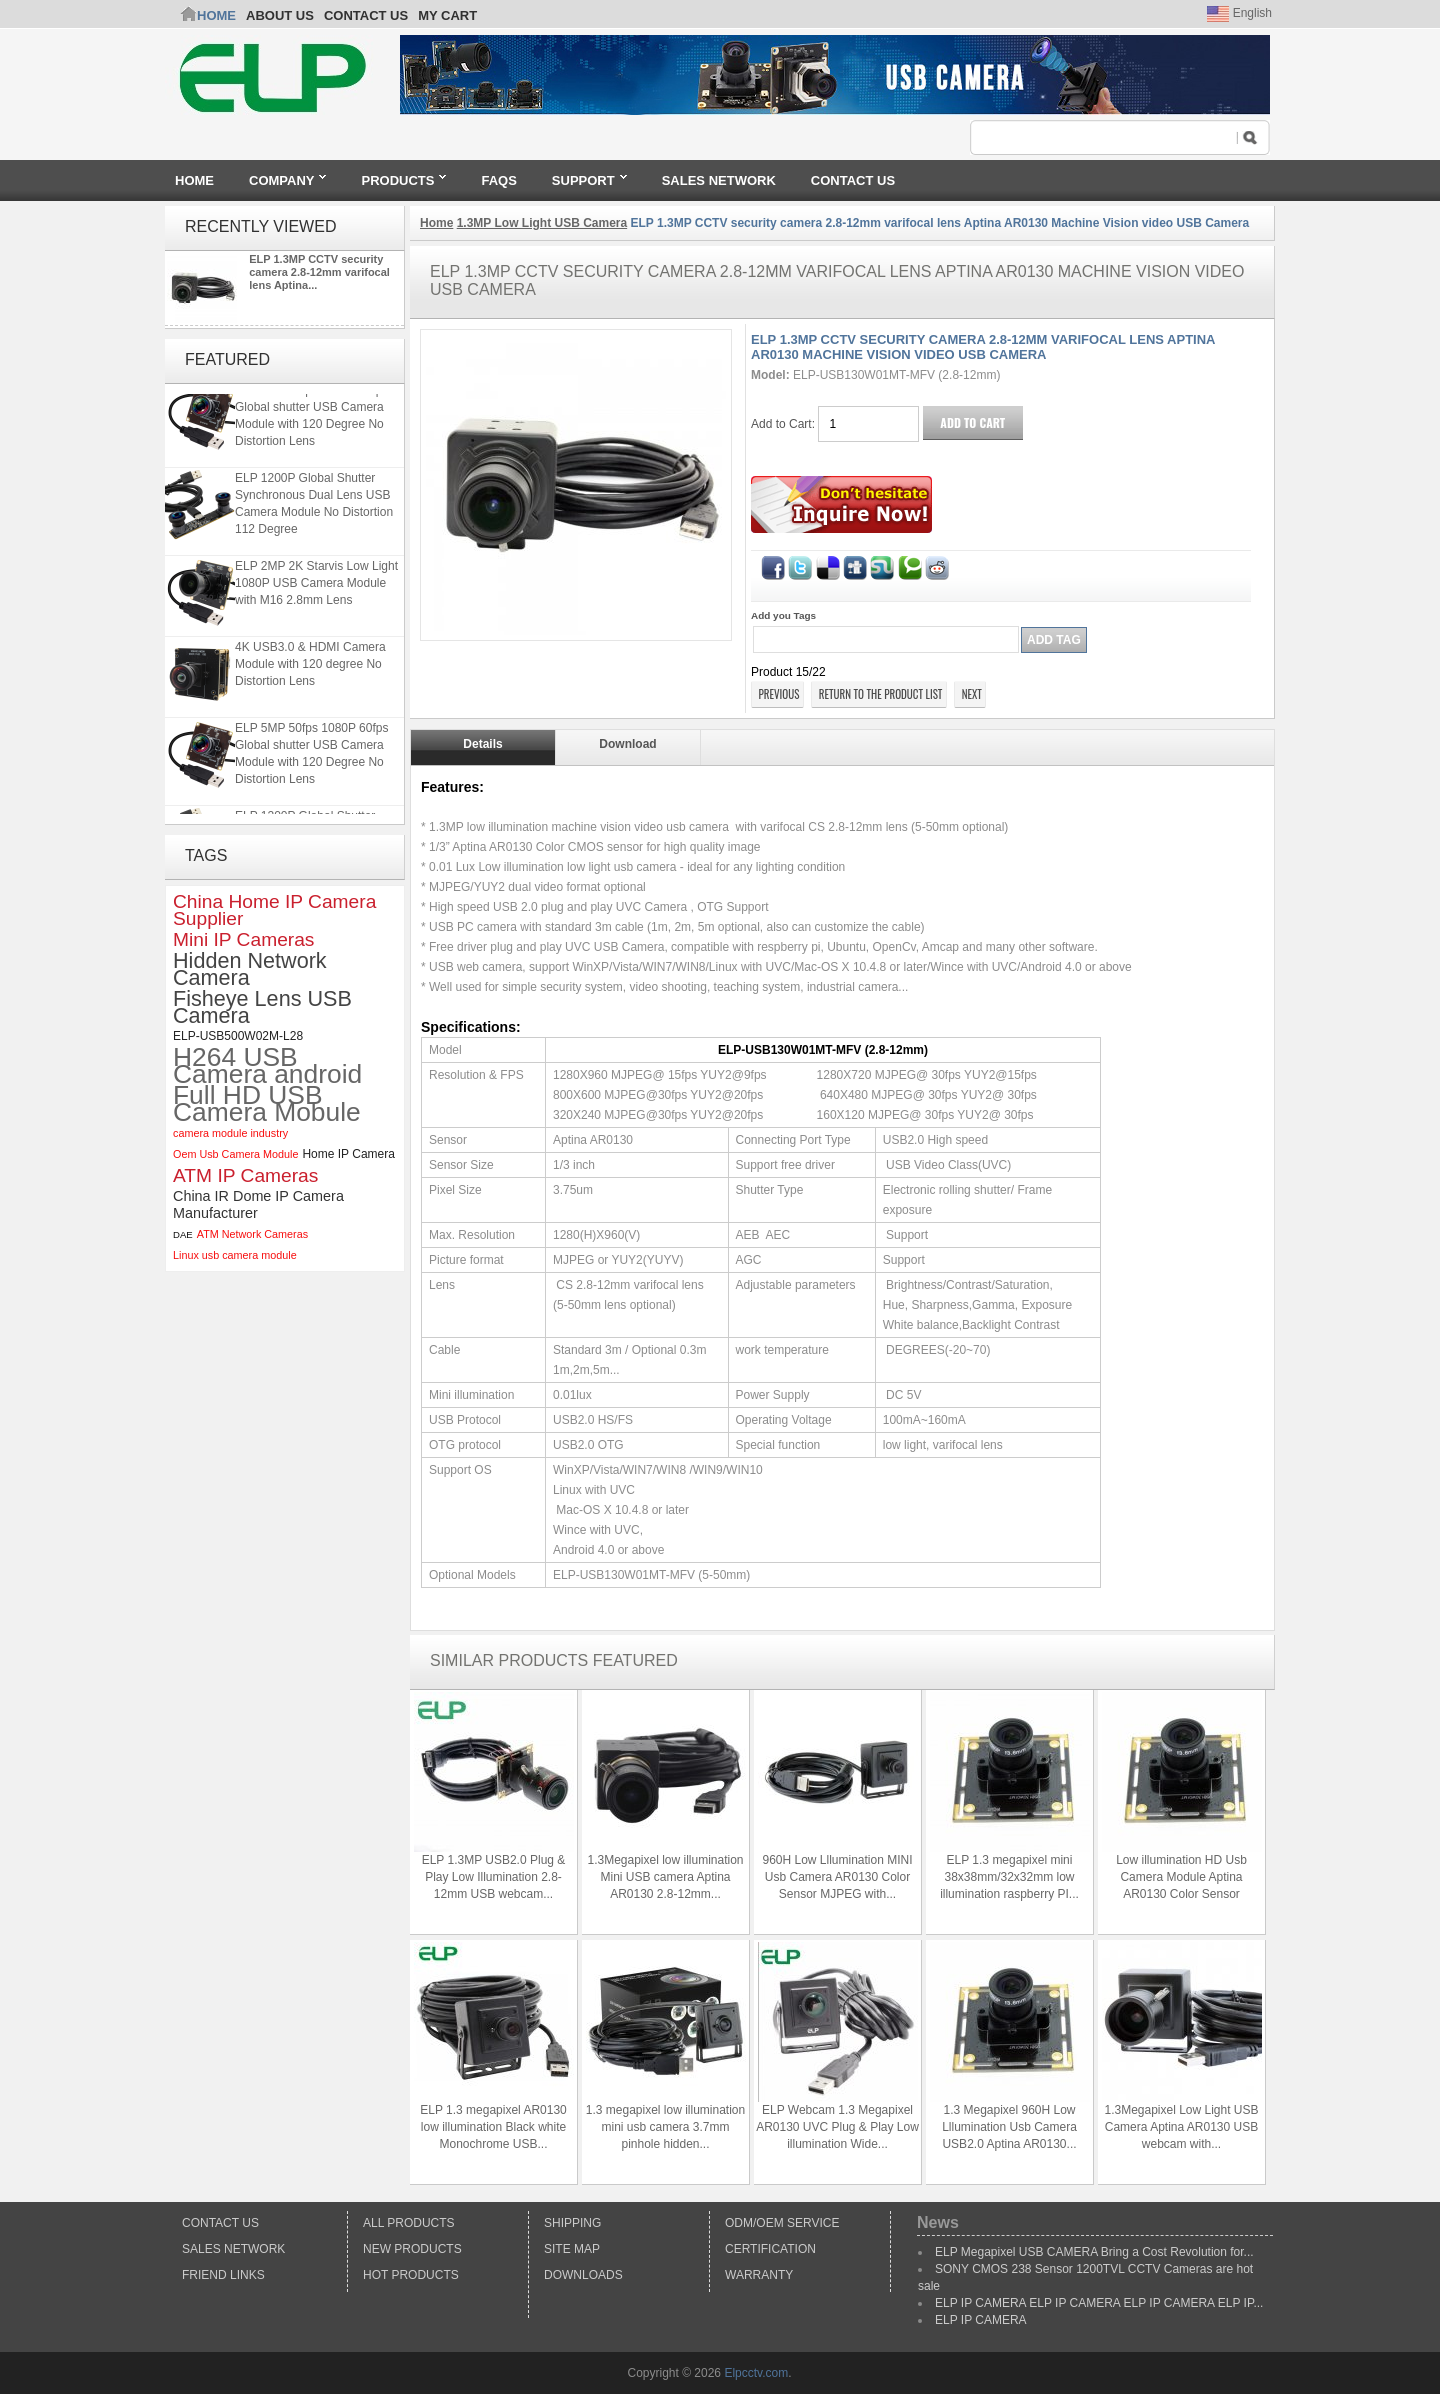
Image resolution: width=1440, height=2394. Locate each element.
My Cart (447, 15)
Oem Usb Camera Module (235, 1154)
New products (412, 2249)
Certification (770, 2249)
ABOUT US (280, 15)
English (1239, 13)
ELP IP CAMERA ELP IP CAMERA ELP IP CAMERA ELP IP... (1099, 2303)
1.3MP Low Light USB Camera (542, 223)
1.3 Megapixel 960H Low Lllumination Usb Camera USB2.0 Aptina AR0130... (1009, 2127)
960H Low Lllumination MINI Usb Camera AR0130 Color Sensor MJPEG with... (837, 1877)
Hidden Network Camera (250, 969)
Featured (227, 359)
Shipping (572, 2223)
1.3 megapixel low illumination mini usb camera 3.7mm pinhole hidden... (665, 2127)
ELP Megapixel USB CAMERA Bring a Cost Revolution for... (1094, 2252)
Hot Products (411, 2275)
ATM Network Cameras (252, 1234)
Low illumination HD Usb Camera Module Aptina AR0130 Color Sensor (1181, 1877)
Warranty (759, 2275)
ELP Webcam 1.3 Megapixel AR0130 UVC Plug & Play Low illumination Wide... (837, 2127)
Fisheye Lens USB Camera (262, 1007)
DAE (183, 1234)
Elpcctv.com (756, 2373)
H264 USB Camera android (267, 1066)
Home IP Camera (348, 1154)
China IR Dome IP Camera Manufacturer (258, 1204)
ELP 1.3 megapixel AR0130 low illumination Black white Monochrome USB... (493, 2127)
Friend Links (223, 2275)
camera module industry (230, 1133)
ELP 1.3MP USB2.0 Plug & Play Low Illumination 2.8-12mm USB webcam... (494, 1877)
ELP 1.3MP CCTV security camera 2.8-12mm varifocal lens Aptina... (319, 272)
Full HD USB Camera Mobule (267, 1104)
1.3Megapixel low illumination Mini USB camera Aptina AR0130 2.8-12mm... (665, 1877)
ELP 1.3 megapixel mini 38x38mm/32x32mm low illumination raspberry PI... (1009, 1877)
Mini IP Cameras (243, 939)
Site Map (572, 2249)
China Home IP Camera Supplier (274, 910)
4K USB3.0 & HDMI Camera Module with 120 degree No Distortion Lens (310, 666)
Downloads (583, 2275)
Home (216, 15)
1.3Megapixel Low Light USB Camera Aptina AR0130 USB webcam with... (1181, 2127)
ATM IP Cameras (245, 1175)
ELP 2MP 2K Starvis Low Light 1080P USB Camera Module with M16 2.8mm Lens (316, 585)
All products (409, 2223)
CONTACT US (366, 15)
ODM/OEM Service (782, 2223)
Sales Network (233, 2249)
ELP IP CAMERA (981, 2320)
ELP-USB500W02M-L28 (238, 1036)
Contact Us (220, 2223)
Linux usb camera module (235, 1255)
